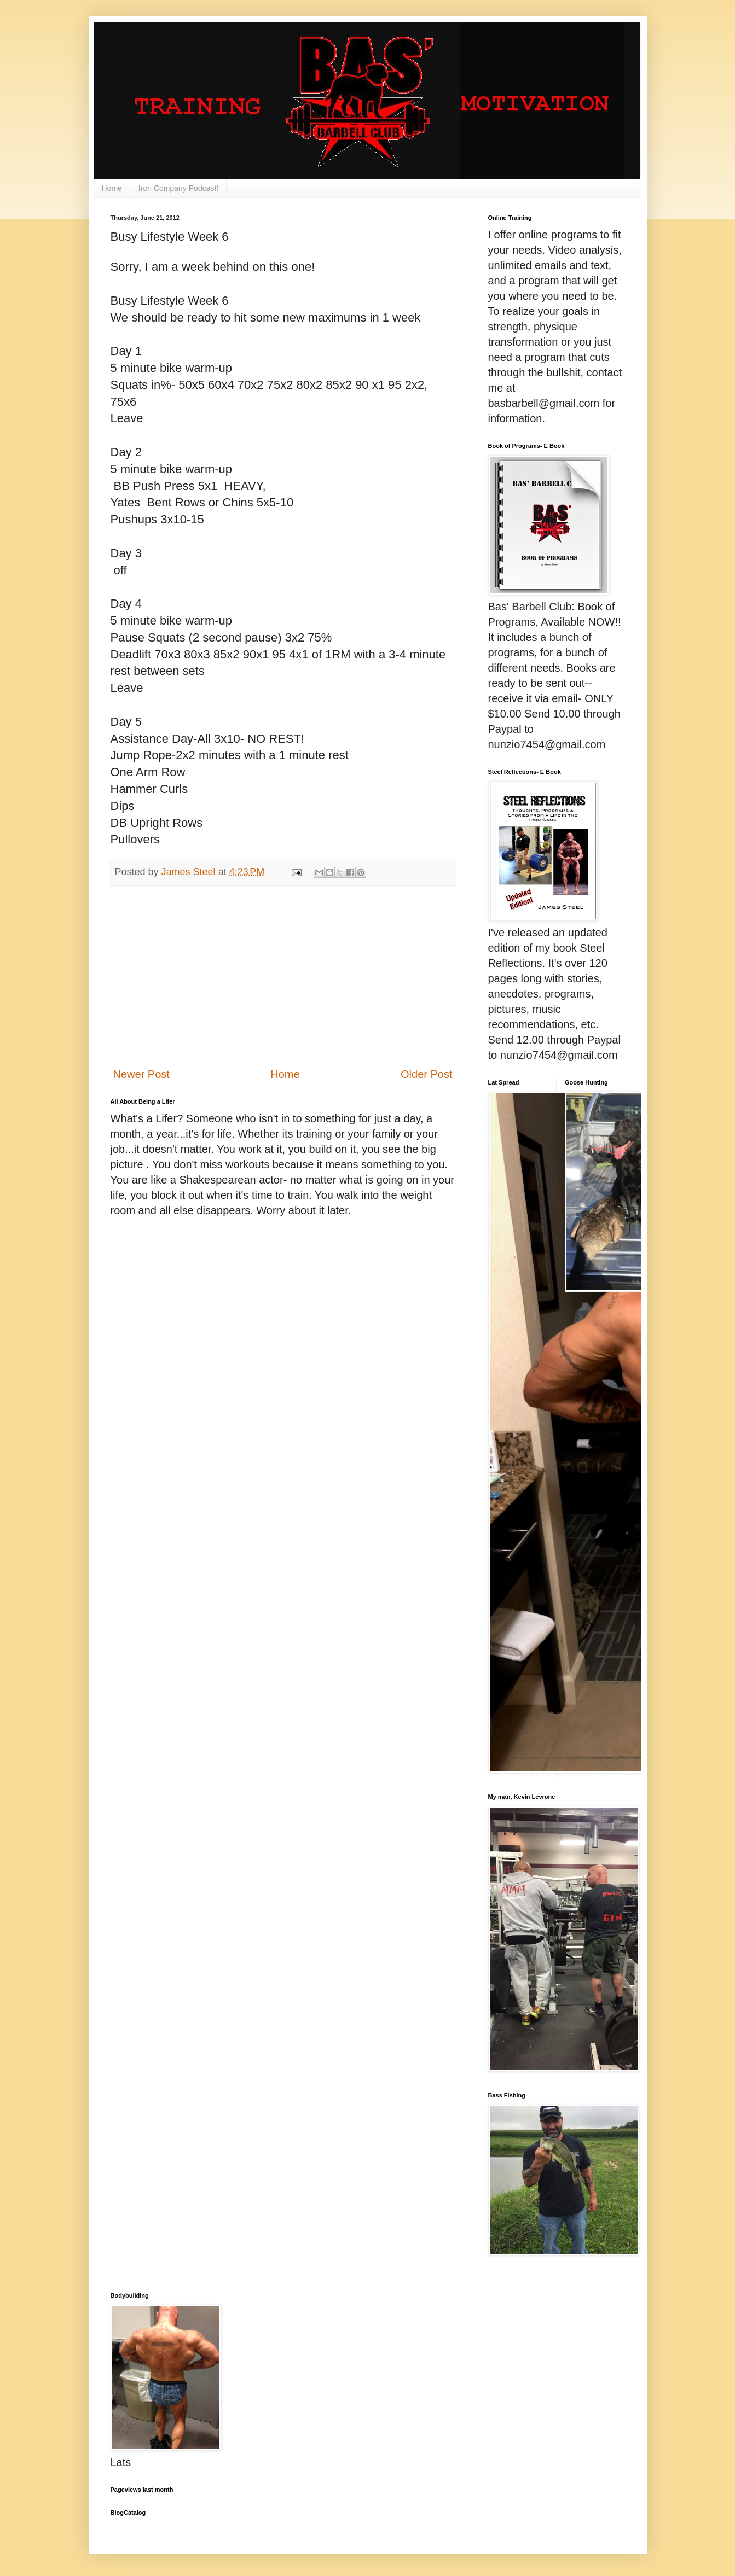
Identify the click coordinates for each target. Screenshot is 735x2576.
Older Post (426, 1074)
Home (112, 188)
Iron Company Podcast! (178, 188)
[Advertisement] (283, 976)
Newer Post (141, 1074)
